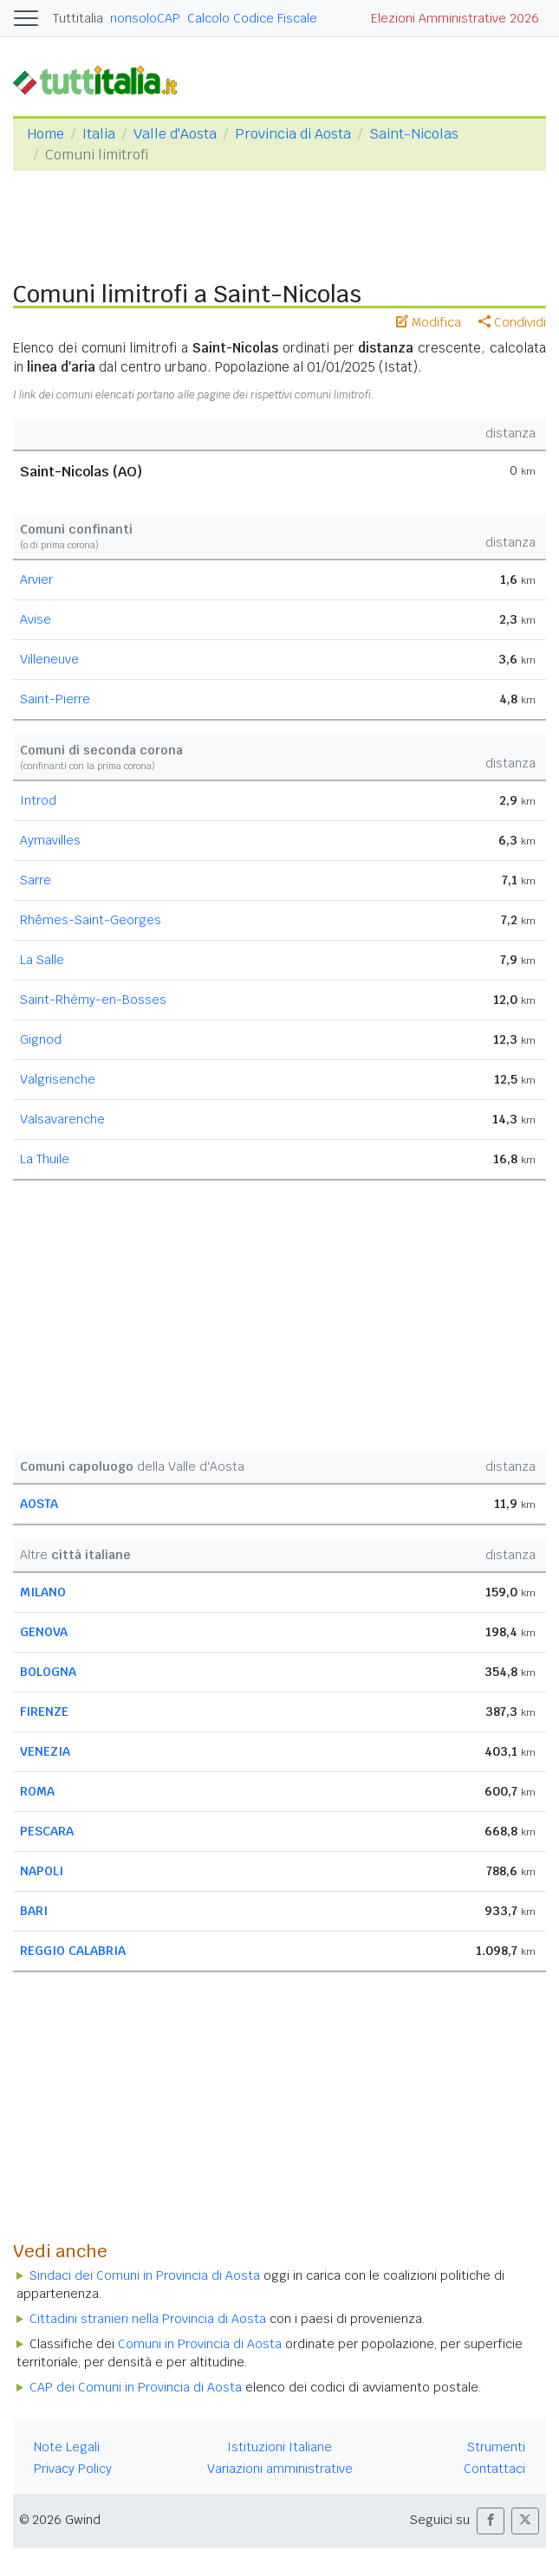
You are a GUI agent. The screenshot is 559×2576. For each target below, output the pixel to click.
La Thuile (44, 1159)
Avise (35, 619)
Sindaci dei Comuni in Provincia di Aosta (144, 2275)
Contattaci (494, 2468)
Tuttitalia (78, 18)
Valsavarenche (62, 1119)
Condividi (512, 322)
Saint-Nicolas (413, 134)
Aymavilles (50, 840)
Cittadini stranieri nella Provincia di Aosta (147, 2319)
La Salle (42, 960)
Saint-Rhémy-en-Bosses (93, 999)
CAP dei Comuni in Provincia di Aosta (135, 2387)
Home (45, 134)
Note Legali (67, 2447)
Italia (98, 134)
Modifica (428, 322)
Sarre (35, 880)
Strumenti (496, 2447)
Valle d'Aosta (175, 134)
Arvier (36, 579)
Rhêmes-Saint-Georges (90, 920)
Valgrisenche (57, 1079)
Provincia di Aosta (293, 134)
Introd (38, 800)
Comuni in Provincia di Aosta (200, 2344)
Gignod (41, 1039)
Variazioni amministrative (280, 2468)
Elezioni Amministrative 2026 (455, 18)
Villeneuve (49, 659)
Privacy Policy (73, 2468)
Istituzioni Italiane (279, 2447)
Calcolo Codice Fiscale (252, 18)
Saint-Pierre (55, 699)
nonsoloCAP (145, 18)
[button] (490, 2521)
